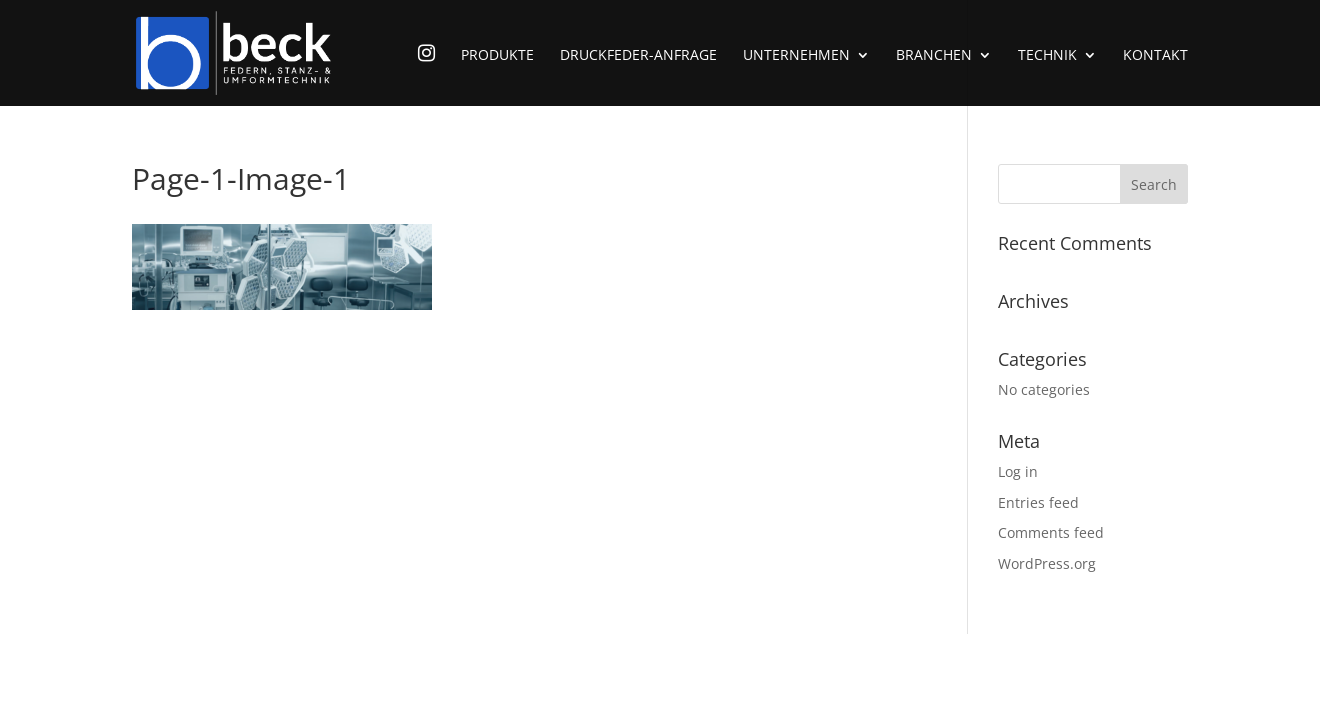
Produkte (497, 56)
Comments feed (1051, 532)
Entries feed (1038, 502)
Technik (1047, 56)
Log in (1018, 471)
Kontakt (1155, 56)
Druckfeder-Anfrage (638, 56)
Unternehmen (796, 56)
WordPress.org (1047, 563)
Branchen (934, 56)
